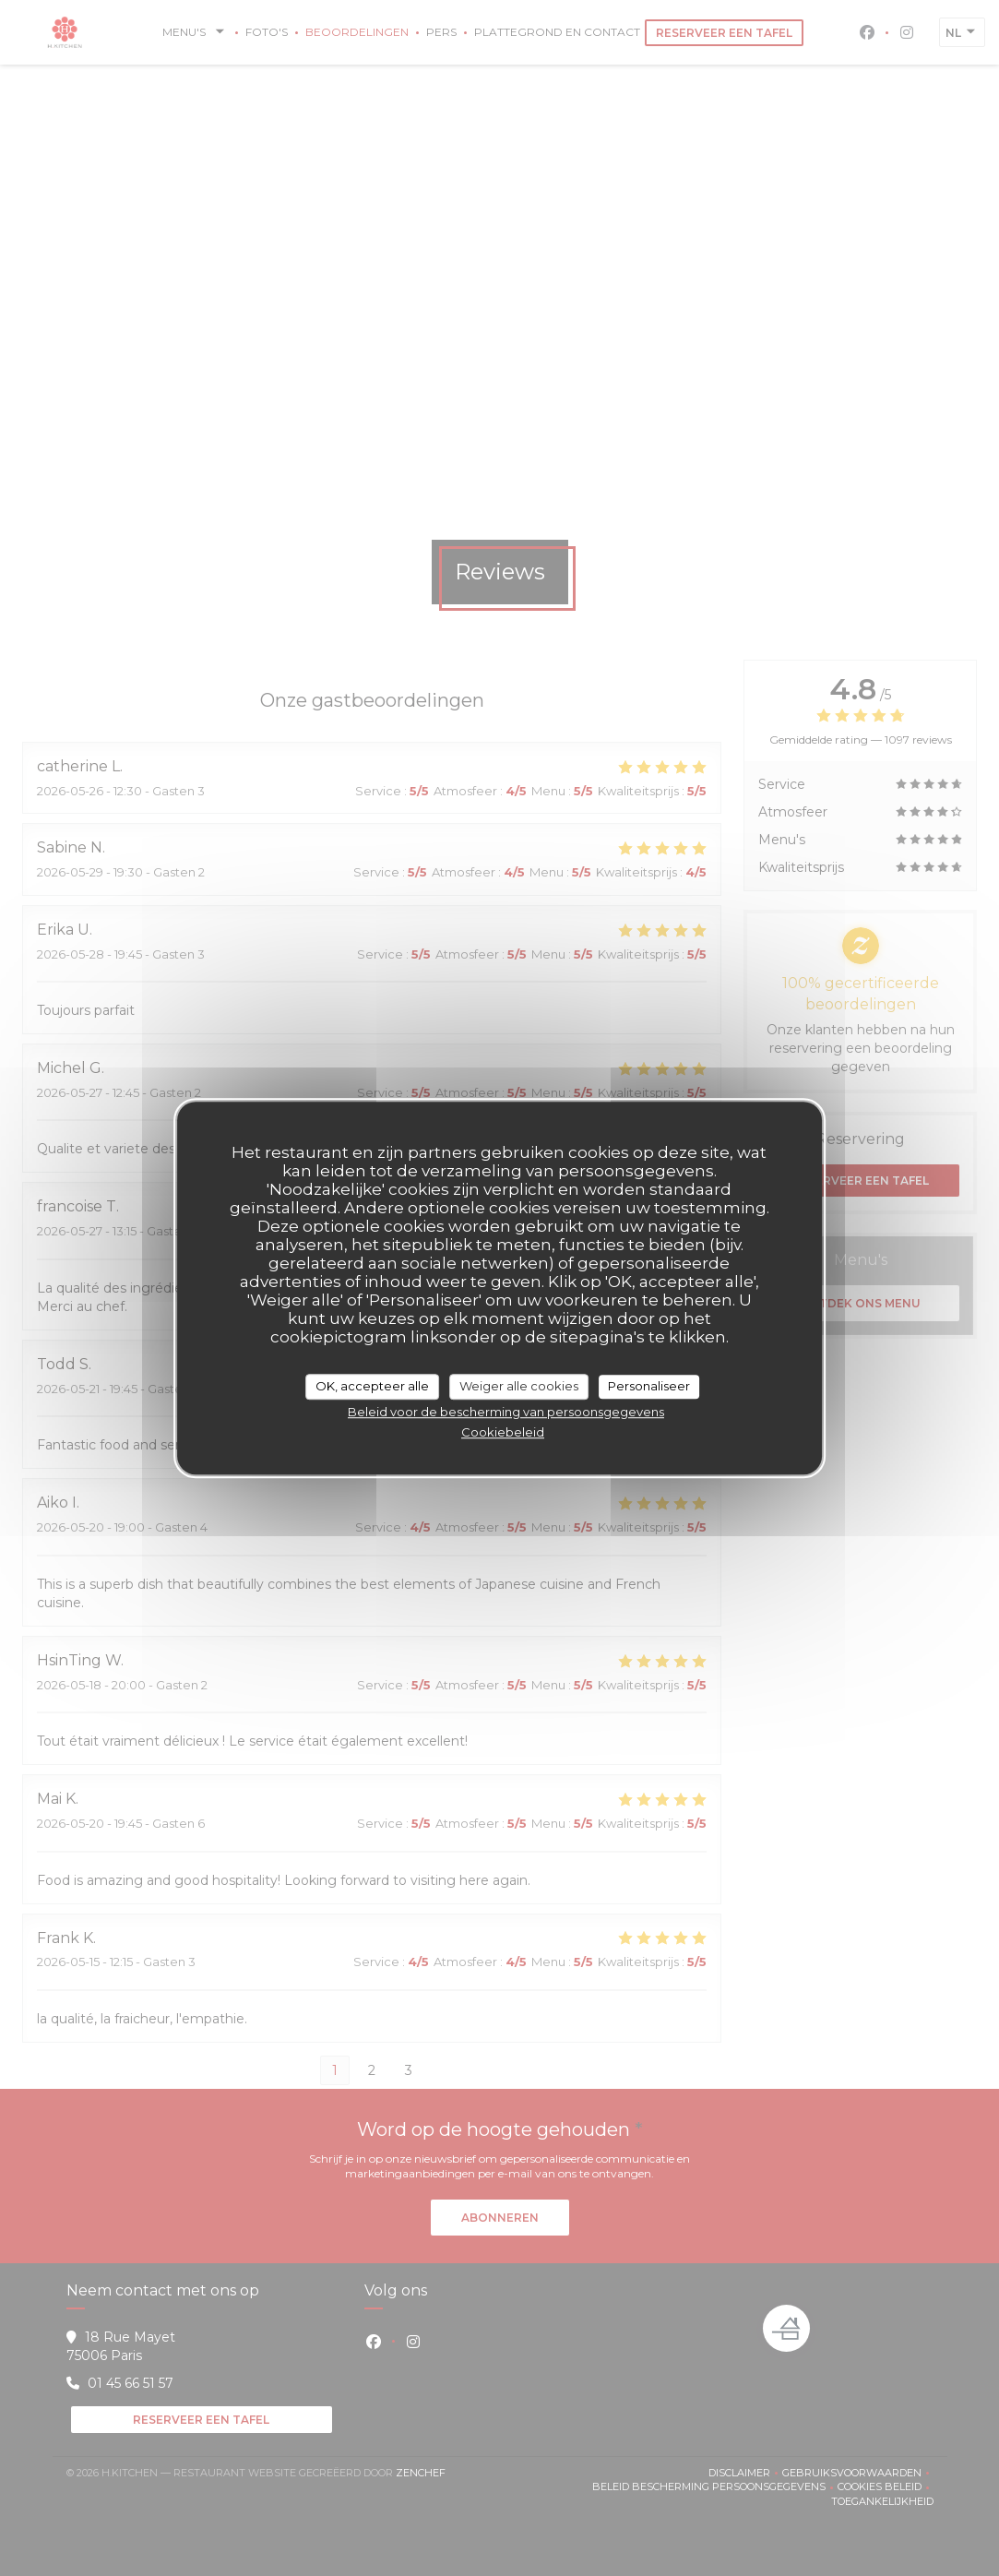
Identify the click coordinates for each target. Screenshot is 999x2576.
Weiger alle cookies (518, 1385)
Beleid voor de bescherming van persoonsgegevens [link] (506, 1411)
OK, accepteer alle (372, 1385)
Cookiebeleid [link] (502, 1432)
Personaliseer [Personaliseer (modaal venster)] (649, 1385)
